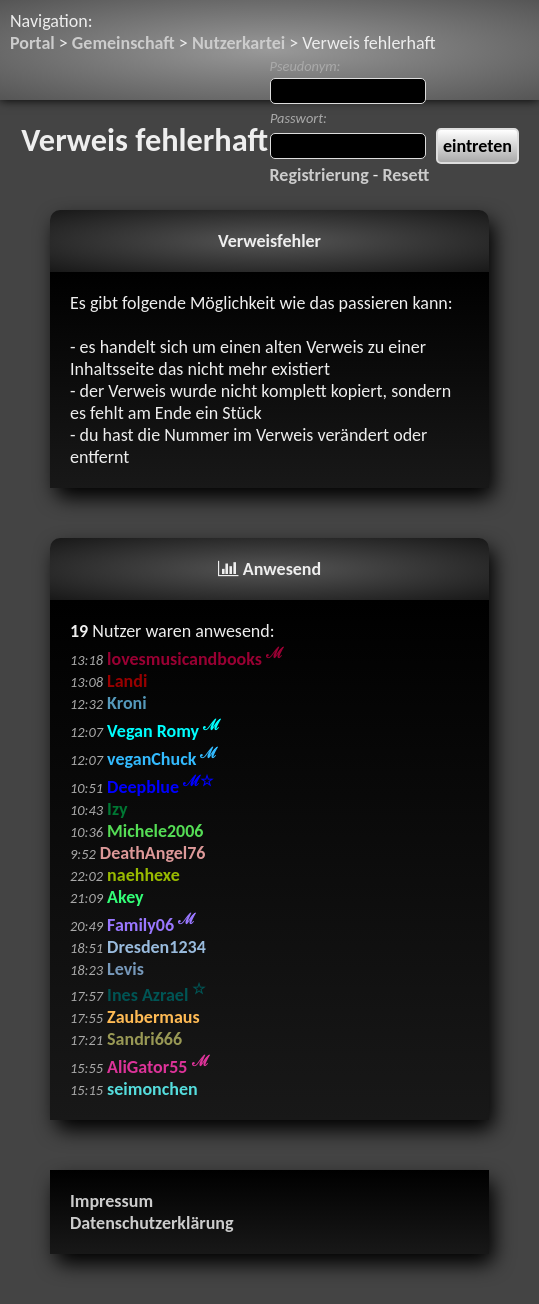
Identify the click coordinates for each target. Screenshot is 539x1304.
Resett (405, 175)
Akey (125, 897)
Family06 (151, 925)
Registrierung (319, 175)
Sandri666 (144, 1039)
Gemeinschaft (123, 43)
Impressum (111, 1201)
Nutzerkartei (238, 43)
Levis (125, 969)
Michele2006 (155, 831)
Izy (117, 809)
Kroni (127, 703)
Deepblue (160, 787)
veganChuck (162, 759)
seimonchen (152, 1089)
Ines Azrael (156, 995)
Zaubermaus (153, 1017)
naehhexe (143, 875)
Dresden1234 (156, 947)
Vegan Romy (163, 731)
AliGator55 (157, 1067)
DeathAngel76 (153, 853)
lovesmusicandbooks (195, 659)
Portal (32, 43)
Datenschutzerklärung (152, 1223)
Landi (127, 681)
